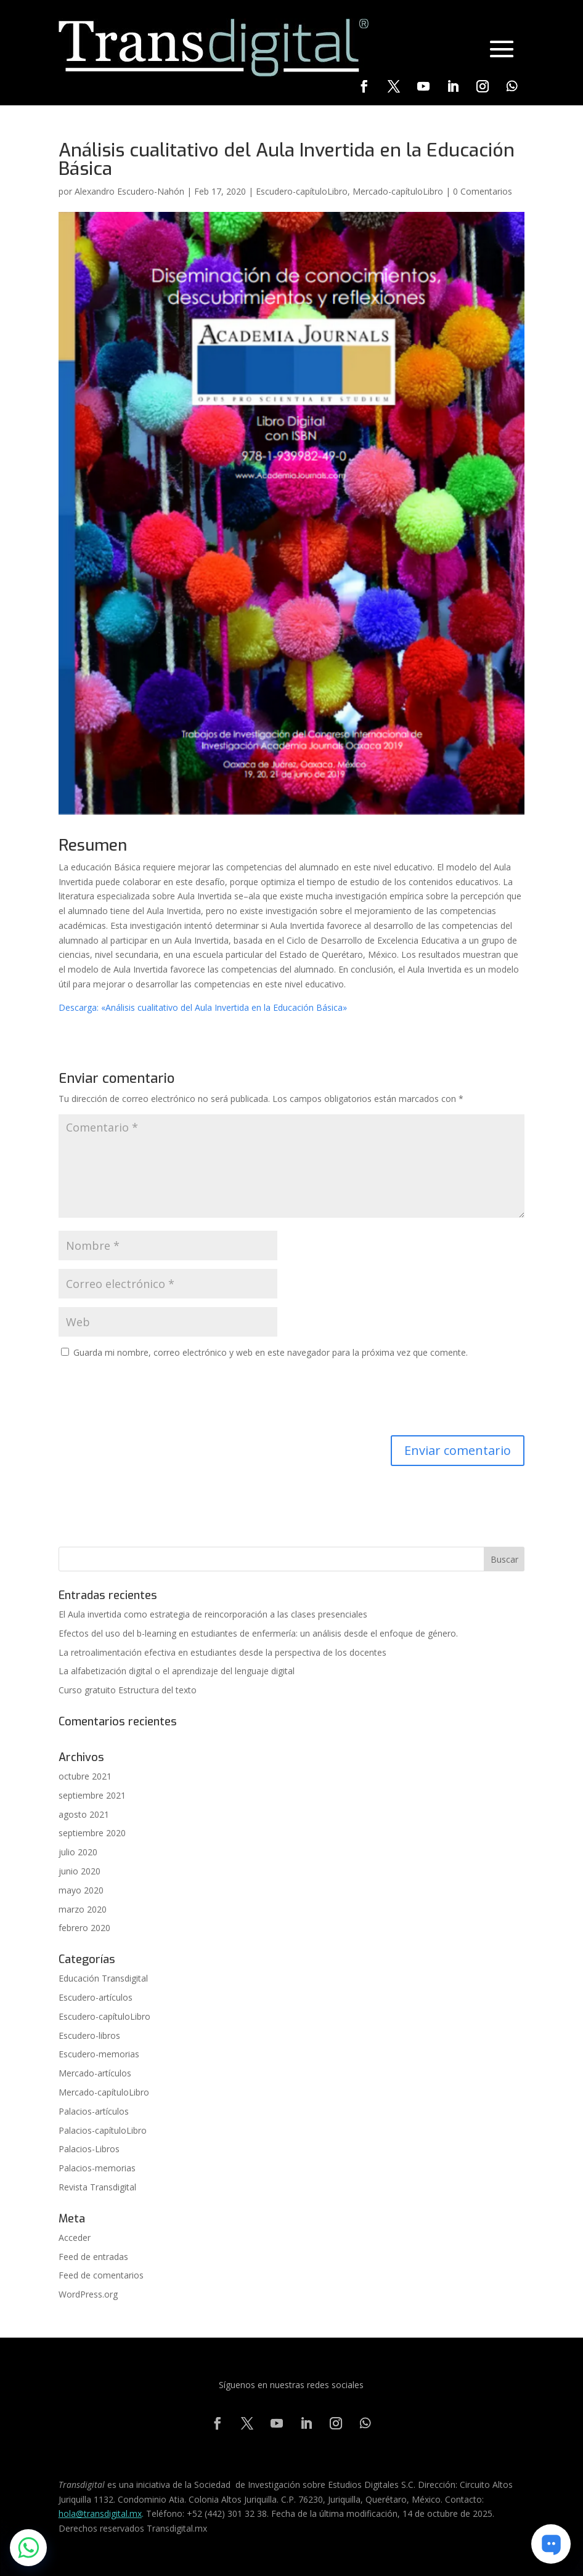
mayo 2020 (81, 1890)
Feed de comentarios (101, 2275)
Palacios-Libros (89, 2149)
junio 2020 (79, 1871)
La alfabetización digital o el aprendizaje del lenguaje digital (177, 1671)
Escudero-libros (89, 2035)
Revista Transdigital (97, 2187)
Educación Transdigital (103, 1978)
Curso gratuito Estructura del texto (128, 1690)
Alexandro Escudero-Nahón (129, 191)
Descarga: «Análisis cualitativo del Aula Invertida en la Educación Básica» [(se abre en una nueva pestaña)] (203, 1007)
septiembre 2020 (92, 1833)
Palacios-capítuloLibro (103, 2130)
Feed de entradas (93, 2256)
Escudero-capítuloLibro (302, 191)
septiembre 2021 (92, 1795)
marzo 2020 (83, 1909)
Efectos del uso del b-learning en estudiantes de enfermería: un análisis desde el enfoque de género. (258, 1633)
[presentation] (152, 1399)
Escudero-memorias (99, 2054)
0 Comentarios (482, 191)
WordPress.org (88, 2294)
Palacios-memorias (97, 2168)
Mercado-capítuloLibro (398, 191)
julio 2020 (78, 1852)
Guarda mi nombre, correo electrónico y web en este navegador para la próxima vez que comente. (270, 1352)
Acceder (75, 2237)
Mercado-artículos (95, 2073)
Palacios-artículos (94, 2111)
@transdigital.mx (109, 2513)
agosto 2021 (84, 1814)
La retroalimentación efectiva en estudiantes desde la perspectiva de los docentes (222, 1652)
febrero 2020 (84, 1928)
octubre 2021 (85, 1776)
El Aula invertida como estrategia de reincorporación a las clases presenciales (213, 1614)
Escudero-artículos (95, 1997)
